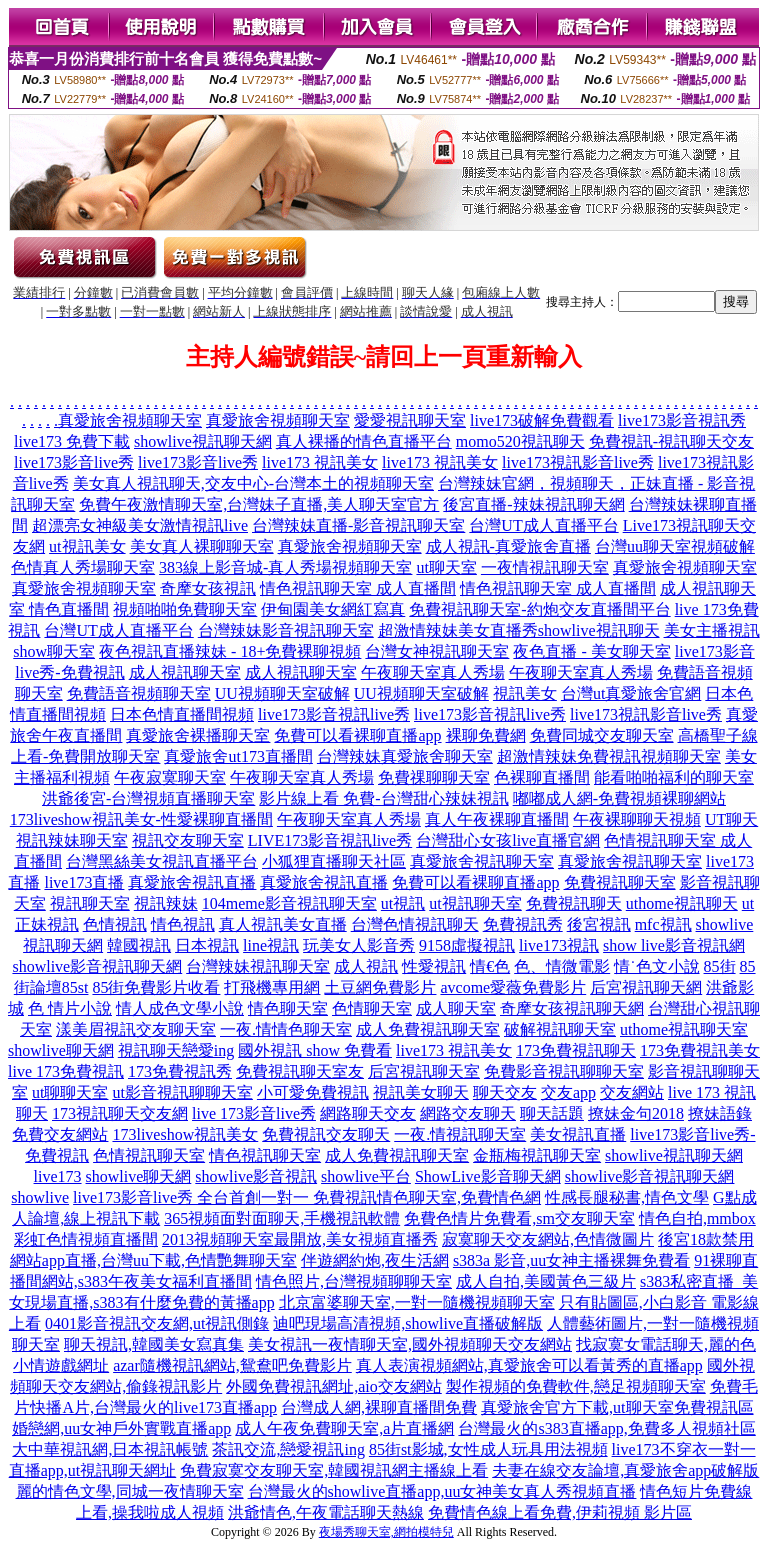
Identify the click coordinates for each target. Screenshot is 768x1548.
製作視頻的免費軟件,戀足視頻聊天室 (576, 1386)
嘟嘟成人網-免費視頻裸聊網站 (619, 798)
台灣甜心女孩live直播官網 (508, 840)
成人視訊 (366, 966)
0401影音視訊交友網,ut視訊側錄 (157, 1323)
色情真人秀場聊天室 (83, 567)
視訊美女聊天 (421, 1092)
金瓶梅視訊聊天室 (537, 1155)
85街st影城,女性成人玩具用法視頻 (488, 1449)
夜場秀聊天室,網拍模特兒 (386, 1532)
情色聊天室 (288, 1008)
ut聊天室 (446, 567)
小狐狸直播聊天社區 (334, 861)
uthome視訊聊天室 (684, 1029)
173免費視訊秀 (180, 1071)
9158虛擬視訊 (467, 945)
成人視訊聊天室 (185, 672)
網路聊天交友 (368, 1113)
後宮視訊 (599, 924)
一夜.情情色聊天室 (286, 1029)
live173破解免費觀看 (542, 420)
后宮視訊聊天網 (646, 987)
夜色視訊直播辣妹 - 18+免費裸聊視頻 (230, 651)
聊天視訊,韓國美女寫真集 (154, 1344)
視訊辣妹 (166, 903)
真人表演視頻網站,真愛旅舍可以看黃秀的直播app (529, 1365)
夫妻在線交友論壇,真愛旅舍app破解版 (625, 1470)
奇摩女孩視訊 (208, 588)
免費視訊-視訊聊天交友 (671, 441)
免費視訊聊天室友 (300, 1071)
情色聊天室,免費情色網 (459, 1197)
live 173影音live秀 (254, 1113)
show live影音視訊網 (674, 945)
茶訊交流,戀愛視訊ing (288, 1449)
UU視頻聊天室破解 (282, 693)
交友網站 (632, 1092)
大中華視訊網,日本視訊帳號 (110, 1449)
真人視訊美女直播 (283, 924)
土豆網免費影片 (380, 987)
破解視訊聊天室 (560, 1029)
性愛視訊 (434, 966)
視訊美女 (525, 693)
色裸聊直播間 (542, 777)
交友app (568, 1092)
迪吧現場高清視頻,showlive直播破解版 (408, 1323)
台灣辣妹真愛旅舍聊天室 (405, 756)
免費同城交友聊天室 (602, 735)
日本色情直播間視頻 (182, 714)
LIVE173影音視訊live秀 (330, 840)
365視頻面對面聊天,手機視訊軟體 (282, 1218)
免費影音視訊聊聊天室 (564, 1071)
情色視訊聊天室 (265, 1155)
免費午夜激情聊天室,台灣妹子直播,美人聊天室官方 (259, 504)
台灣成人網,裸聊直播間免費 (379, 1407)
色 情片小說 (70, 1008)
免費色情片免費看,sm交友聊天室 (519, 1218)
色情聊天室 (372, 1008)
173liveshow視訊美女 (185, 1134)
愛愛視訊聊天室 (410, 420)
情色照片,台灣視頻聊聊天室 (354, 1281)
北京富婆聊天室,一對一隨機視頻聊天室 (417, 1302)
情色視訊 (183, 924)
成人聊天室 (456, 1008)
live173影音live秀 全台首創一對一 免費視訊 (225, 1197)
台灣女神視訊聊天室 (437, 651)
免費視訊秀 (523, 924)
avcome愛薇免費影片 (513, 987)
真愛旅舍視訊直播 (192, 882)
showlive (40, 1197)
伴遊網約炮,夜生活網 (375, 1260)
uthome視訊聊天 (682, 903)
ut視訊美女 (87, 546)
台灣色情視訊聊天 (415, 924)
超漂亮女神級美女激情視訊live (140, 525)
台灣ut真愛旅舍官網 (631, 693)
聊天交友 (505, 1092)
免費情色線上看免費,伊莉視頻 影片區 (560, 1512)
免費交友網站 (60, 1134)
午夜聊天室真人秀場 (433, 672)
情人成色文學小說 (180, 1008)
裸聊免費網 (486, 735)
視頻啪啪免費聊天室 (185, 609)
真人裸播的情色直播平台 (364, 441)
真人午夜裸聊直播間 (497, 819)
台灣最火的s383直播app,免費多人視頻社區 (606, 1428)
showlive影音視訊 (256, 1176)
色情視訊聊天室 (149, 1155)
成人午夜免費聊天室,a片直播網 (344, 1428)
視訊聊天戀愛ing (176, 1050)
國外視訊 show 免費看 (315, 1050)
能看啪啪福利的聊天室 (674, 777)
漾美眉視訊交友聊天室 (136, 1029)
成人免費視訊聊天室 (428, 1029)
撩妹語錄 (720, 1113)
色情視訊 (115, 924)
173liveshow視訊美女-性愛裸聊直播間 (141, 819)
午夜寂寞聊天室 (170, 777)
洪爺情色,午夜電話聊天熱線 (326, 1512)
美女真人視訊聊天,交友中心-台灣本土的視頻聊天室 (253, 483)
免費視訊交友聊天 (326, 1134)
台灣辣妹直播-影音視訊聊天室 (358, 525)
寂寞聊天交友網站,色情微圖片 (548, 1239)
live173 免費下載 (72, 441)
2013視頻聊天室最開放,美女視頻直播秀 (300, 1239)
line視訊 (271, 945)
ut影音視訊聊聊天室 (182, 1092)
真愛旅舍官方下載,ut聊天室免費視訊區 (617, 1407)
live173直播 (84, 882)
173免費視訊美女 (700, 1050)
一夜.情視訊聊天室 (460, 1134)
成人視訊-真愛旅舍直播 (508, 546)
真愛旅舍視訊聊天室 (482, 861)
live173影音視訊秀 (682, 420)
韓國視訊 (139, 945)
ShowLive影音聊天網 (488, 1176)
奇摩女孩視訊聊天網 (572, 1008)
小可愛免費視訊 (313, 1092)
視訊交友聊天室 (188, 840)
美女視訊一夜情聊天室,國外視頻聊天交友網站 (410, 1344)
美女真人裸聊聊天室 (202, 546)
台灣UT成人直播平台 (543, 525)
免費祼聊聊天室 (434, 777)
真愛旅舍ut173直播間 (238, 756)
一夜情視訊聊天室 (545, 567)
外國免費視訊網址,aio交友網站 (334, 1386)
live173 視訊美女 (320, 462)
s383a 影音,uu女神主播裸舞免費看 (571, 1260)
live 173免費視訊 (66, 1071)
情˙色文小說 (656, 966)
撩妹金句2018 (636, 1113)
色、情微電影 (562, 966)
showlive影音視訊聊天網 (97, 966)
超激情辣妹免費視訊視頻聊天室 (609, 756)
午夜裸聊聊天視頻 (637, 819)
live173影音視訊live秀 (334, 714)
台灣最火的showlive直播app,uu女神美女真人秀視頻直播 (442, 1491)
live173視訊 (559, 945)
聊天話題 (552, 1113)
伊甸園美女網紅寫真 (333, 609)
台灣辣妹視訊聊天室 (258, 966)
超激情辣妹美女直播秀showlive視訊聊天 (519, 630)
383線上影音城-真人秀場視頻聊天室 (285, 567)
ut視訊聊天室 (475, 903)
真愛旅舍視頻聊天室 (130, 420)
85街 (720, 966)
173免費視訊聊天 (576, 1050)
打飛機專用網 (272, 987)
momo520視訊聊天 (520, 441)
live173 (58, 1176)
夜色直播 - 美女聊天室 (591, 651)
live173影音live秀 (74, 462)
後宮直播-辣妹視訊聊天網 (533, 504)
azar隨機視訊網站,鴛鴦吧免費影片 (232, 1365)
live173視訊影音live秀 (578, 462)
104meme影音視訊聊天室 (289, 903)
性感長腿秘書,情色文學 (627, 1197)
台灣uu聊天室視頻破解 (675, 546)
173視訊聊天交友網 (120, 1113)
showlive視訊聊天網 (203, 441)
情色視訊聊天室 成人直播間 (358, 588)
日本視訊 (207, 945)
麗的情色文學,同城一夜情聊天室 (130, 1491)
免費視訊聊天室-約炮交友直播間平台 (539, 609)
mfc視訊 (663, 924)
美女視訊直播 (578, 1134)
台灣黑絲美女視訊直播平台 (162, 861)
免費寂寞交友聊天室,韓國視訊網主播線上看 (334, 1470)
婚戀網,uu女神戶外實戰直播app (121, 1428)
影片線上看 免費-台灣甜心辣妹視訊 (383, 798)
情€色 (490, 966)
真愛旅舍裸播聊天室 (198, 735)
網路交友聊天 (468, 1113)
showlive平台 (366, 1176)
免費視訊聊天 (574, 903)
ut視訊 (403, 903)
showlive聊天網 (61, 1050)
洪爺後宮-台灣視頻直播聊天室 (148, 798)
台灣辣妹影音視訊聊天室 (286, 630)
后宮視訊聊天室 (424, 1071)
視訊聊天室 (90, 903)
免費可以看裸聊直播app (357, 735)
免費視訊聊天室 (620, 882)
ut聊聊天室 (70, 1092)
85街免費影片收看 (156, 987)
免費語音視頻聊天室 (139, 693)
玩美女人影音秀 (359, 945)
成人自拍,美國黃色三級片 (546, 1281)
